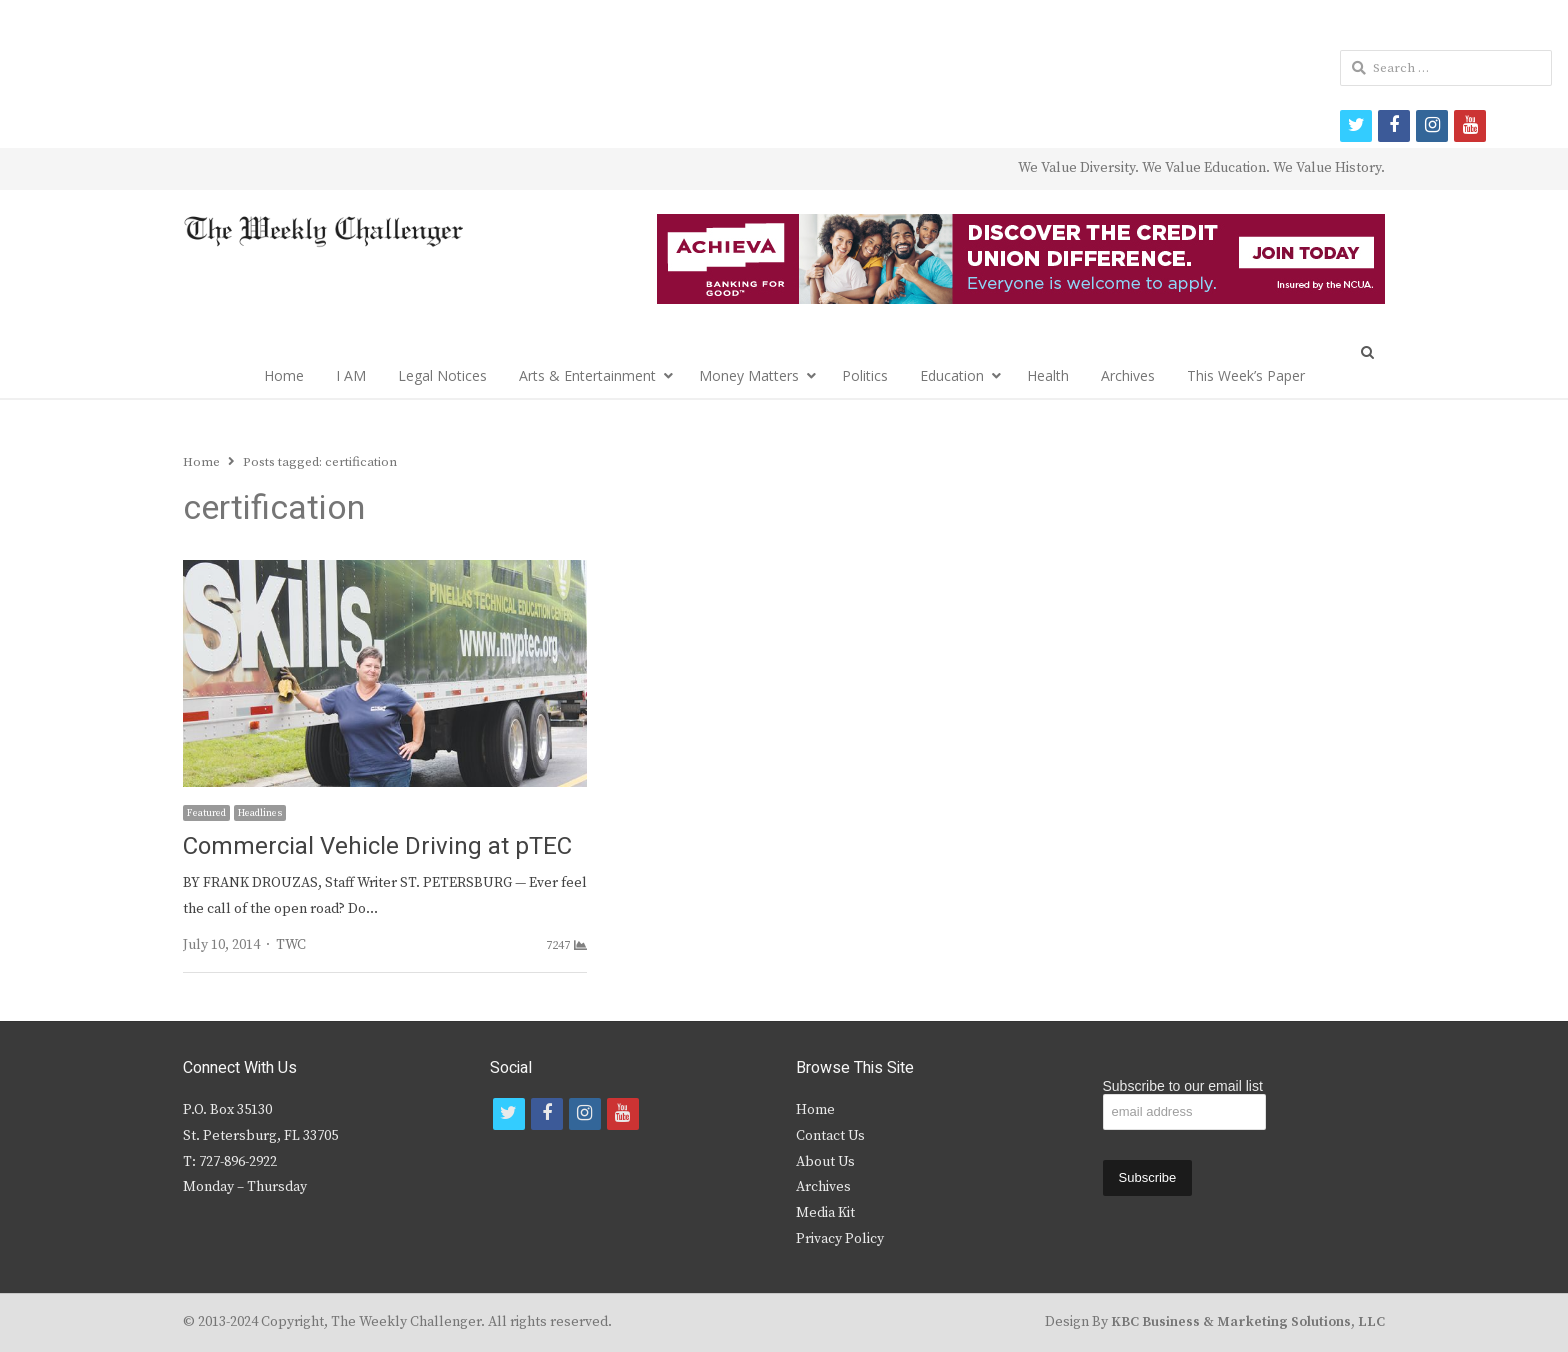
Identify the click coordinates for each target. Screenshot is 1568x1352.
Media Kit (825, 1213)
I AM (351, 375)
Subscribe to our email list (1183, 1086)
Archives (1128, 375)
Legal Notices (442, 375)
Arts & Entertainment (587, 375)
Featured (206, 813)
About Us (825, 1162)
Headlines (260, 813)
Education (952, 375)
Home (284, 375)
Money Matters (749, 375)
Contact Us (830, 1136)
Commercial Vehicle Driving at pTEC (377, 846)
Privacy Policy (840, 1239)
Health (1048, 375)
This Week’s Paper (1246, 375)
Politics (865, 375)
